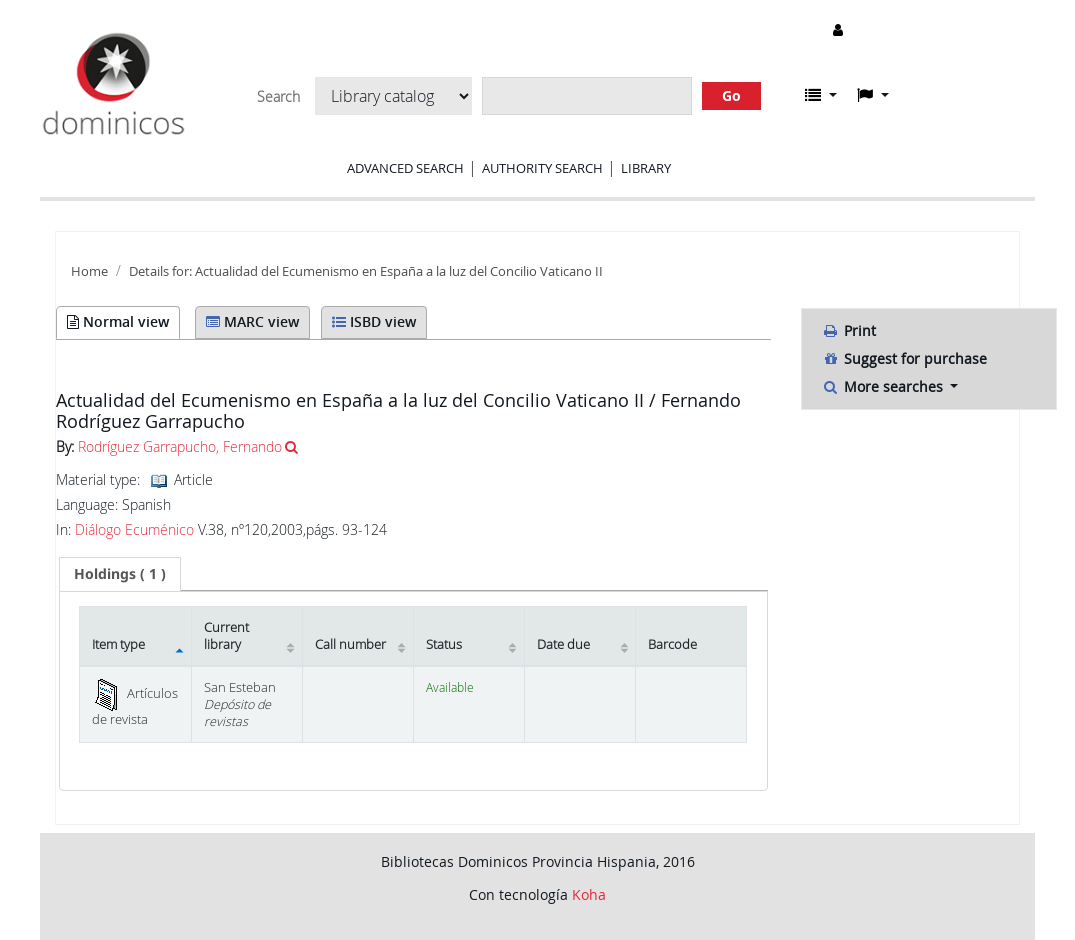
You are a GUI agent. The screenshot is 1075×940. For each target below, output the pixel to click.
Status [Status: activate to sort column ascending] (444, 644)
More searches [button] (884, 386)
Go (731, 95)
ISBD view (374, 321)
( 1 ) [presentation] (120, 573)
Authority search (542, 168)
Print (849, 330)
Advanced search (405, 168)
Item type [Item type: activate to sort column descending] (118, 644)
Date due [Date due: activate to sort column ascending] (563, 644)
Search (278, 97)
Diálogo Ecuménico (134, 530)
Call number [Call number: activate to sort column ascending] (350, 644)
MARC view (252, 321)
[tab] (120, 574)
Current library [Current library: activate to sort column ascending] (226, 636)
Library (646, 168)
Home (89, 271)
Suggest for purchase (904, 358)
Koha (589, 894)
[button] (821, 95)
